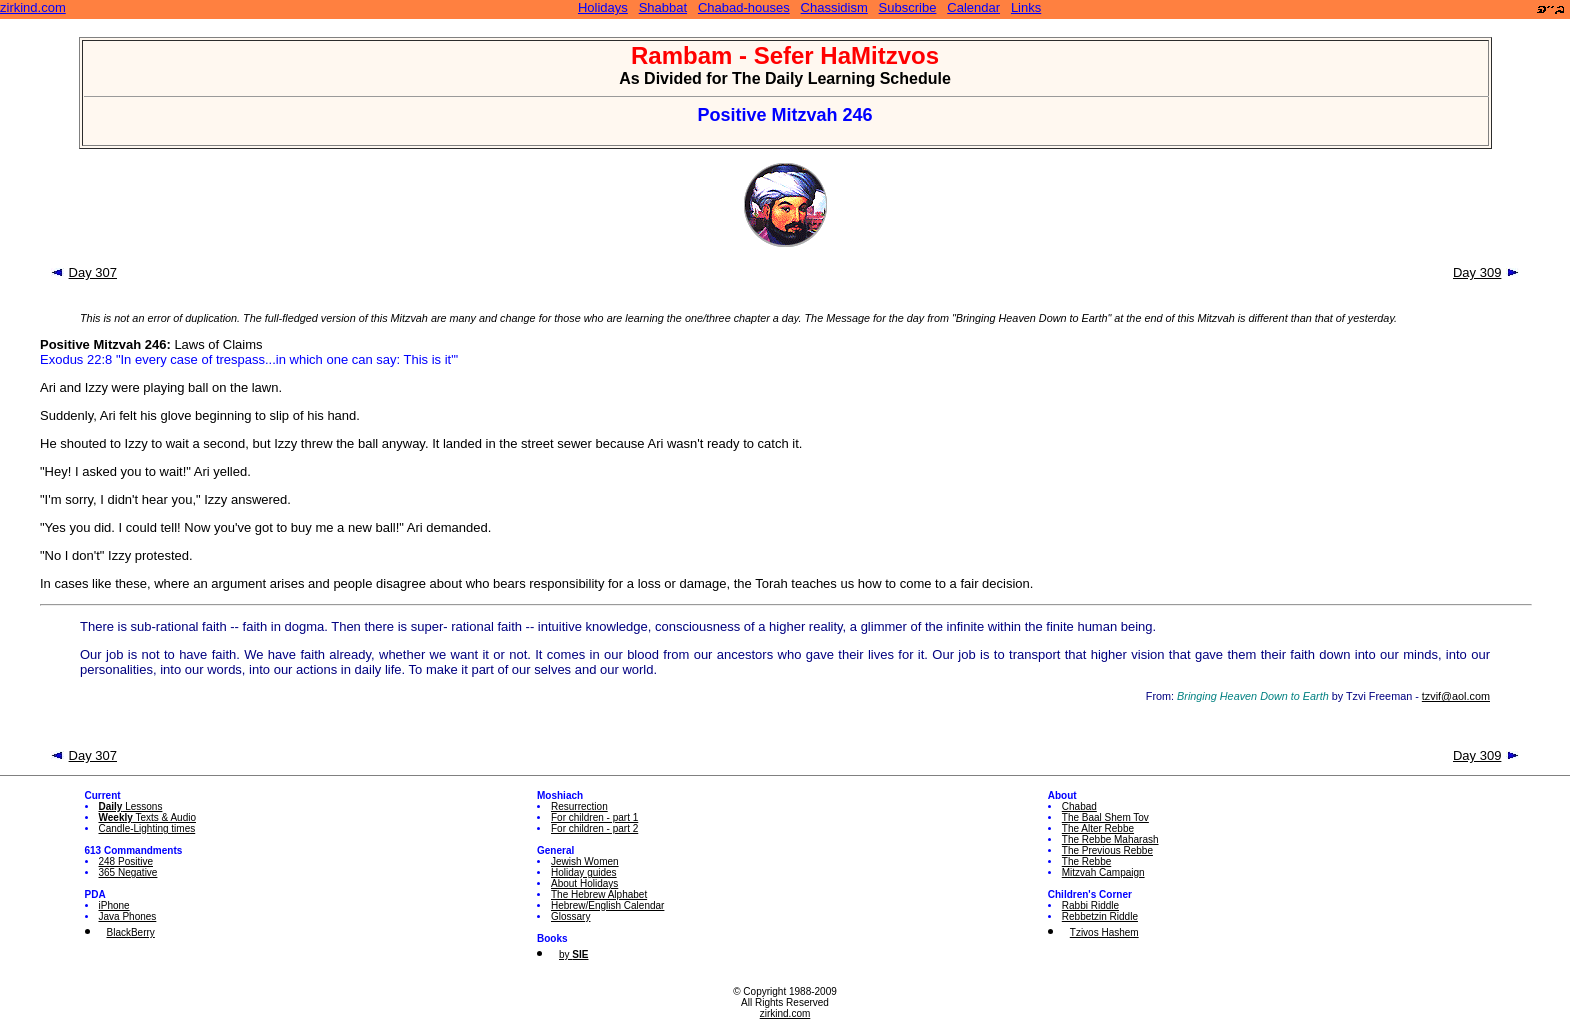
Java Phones (128, 916)
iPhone (114, 905)
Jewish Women (585, 861)
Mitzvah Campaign (1103, 872)
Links (1026, 7)
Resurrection (579, 806)
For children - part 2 (594, 828)
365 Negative (128, 872)
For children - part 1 (594, 817)
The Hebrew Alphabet (599, 894)
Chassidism (834, 7)
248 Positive (126, 861)
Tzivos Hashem (1104, 932)
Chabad (1079, 806)
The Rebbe (1086, 861)
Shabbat (663, 7)
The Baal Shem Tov (1105, 817)
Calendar (973, 7)
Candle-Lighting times (147, 828)
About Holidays (584, 883)
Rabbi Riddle (1090, 905)
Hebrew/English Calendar (607, 905)
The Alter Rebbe (1098, 828)
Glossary (570, 916)
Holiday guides (584, 872)
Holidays (603, 7)
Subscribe (908, 7)
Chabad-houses (744, 7)
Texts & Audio (148, 817)
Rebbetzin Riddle (1100, 916)
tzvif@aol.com (1456, 696)
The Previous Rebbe (1107, 850)
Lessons (131, 806)
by (573, 954)
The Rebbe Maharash (1110, 839)
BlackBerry (131, 932)
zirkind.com (33, 7)
